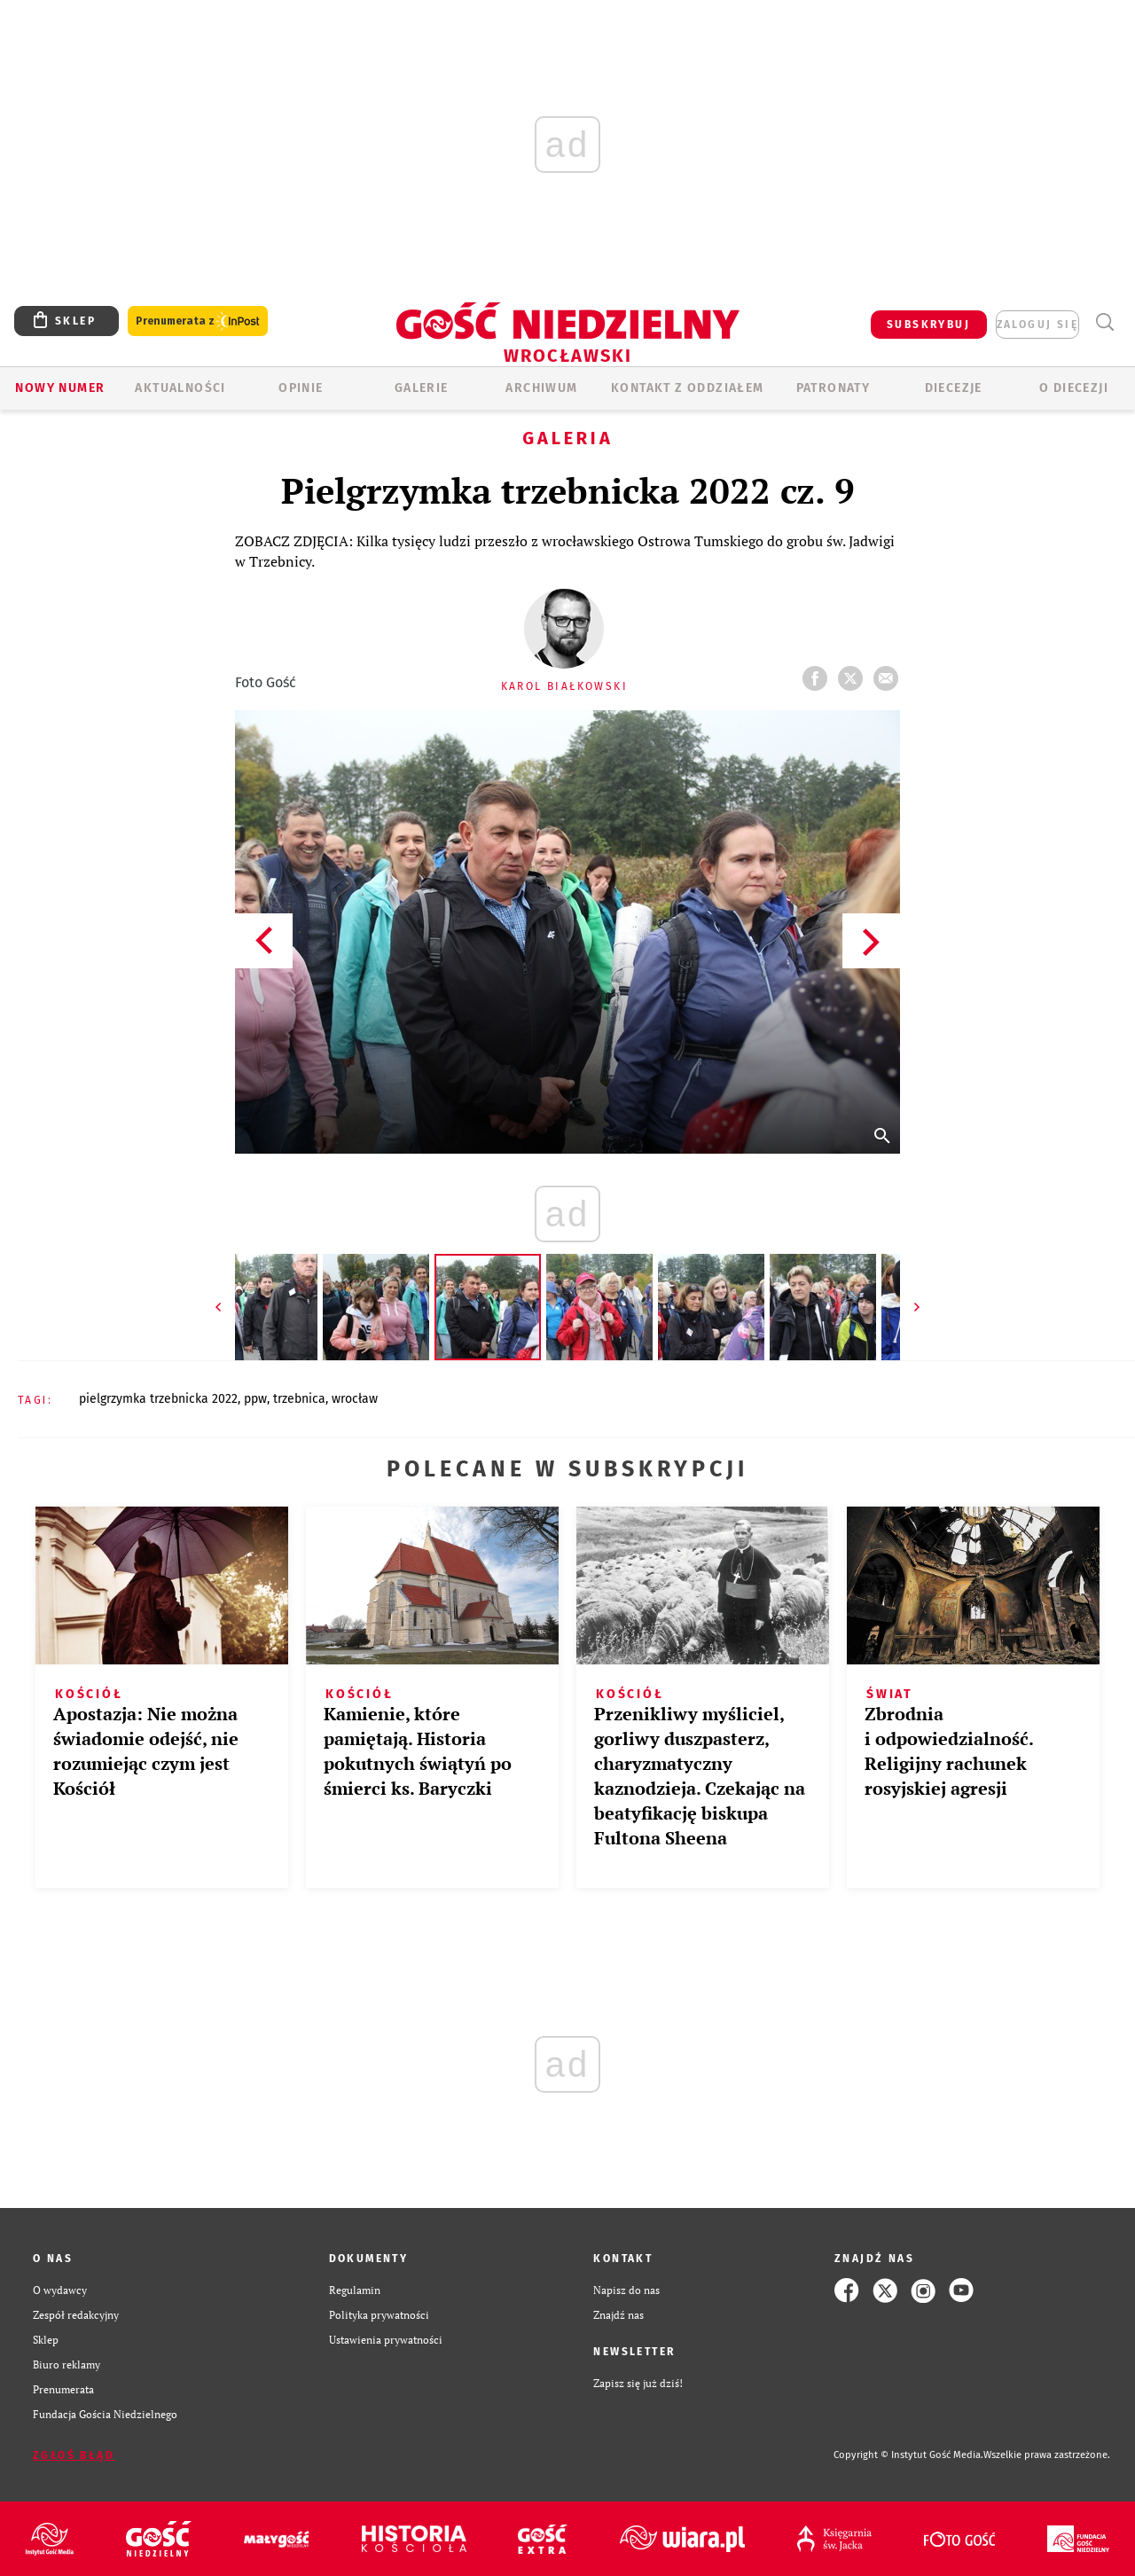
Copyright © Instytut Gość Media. (908, 2455)
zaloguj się (1037, 324)
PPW (255, 1398)
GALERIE (422, 387)
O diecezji (1073, 387)
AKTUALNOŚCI (180, 387)
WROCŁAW (355, 1398)
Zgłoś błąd (73, 2455)
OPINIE (300, 387)
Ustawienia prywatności (385, 2339)
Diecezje (953, 387)
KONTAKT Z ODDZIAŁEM (687, 387)
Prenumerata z (198, 321)
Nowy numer (60, 387)
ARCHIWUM (541, 387)
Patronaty (833, 387)
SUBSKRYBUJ (928, 324)
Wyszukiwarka (1104, 322)
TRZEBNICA (299, 1398)
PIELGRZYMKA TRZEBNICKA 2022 (158, 1398)
